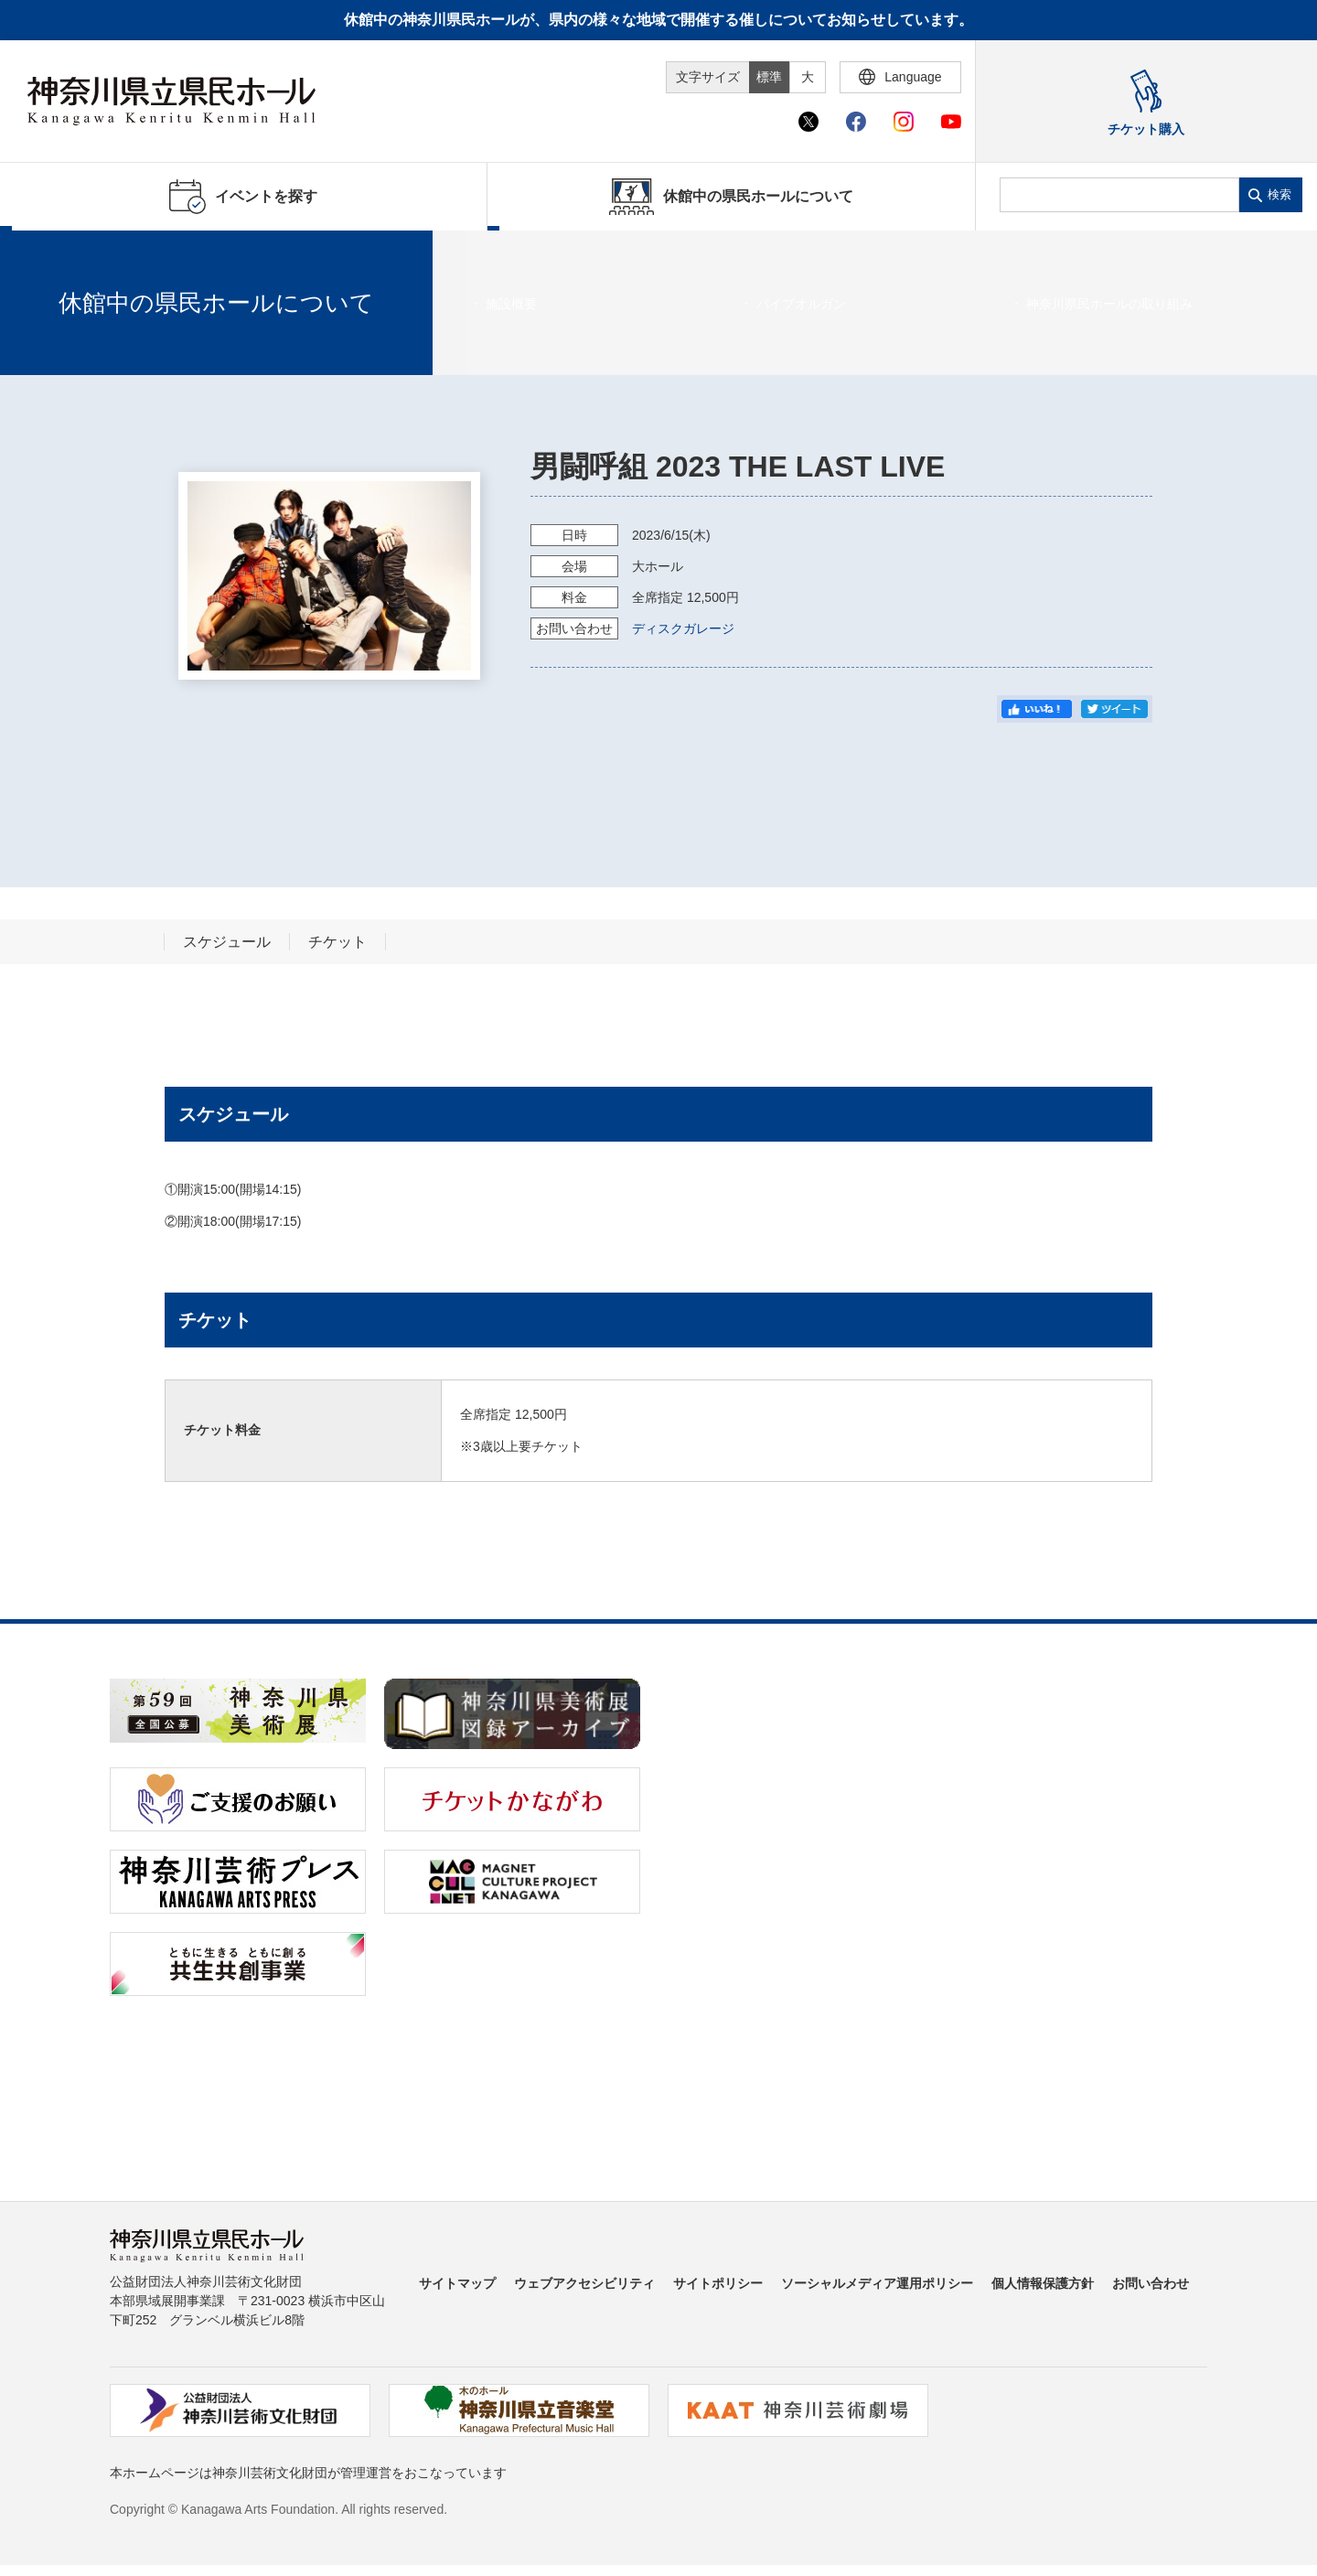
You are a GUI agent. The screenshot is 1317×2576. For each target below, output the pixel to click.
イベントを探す (114, 253)
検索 (1279, 194)
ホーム (43, 253)
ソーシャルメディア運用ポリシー (877, 2283)
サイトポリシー (718, 2283)
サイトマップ (457, 2283)
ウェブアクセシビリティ (584, 2283)
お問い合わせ (1150, 2283)
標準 (769, 77)
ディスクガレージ (683, 628)
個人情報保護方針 (1042, 2283)
